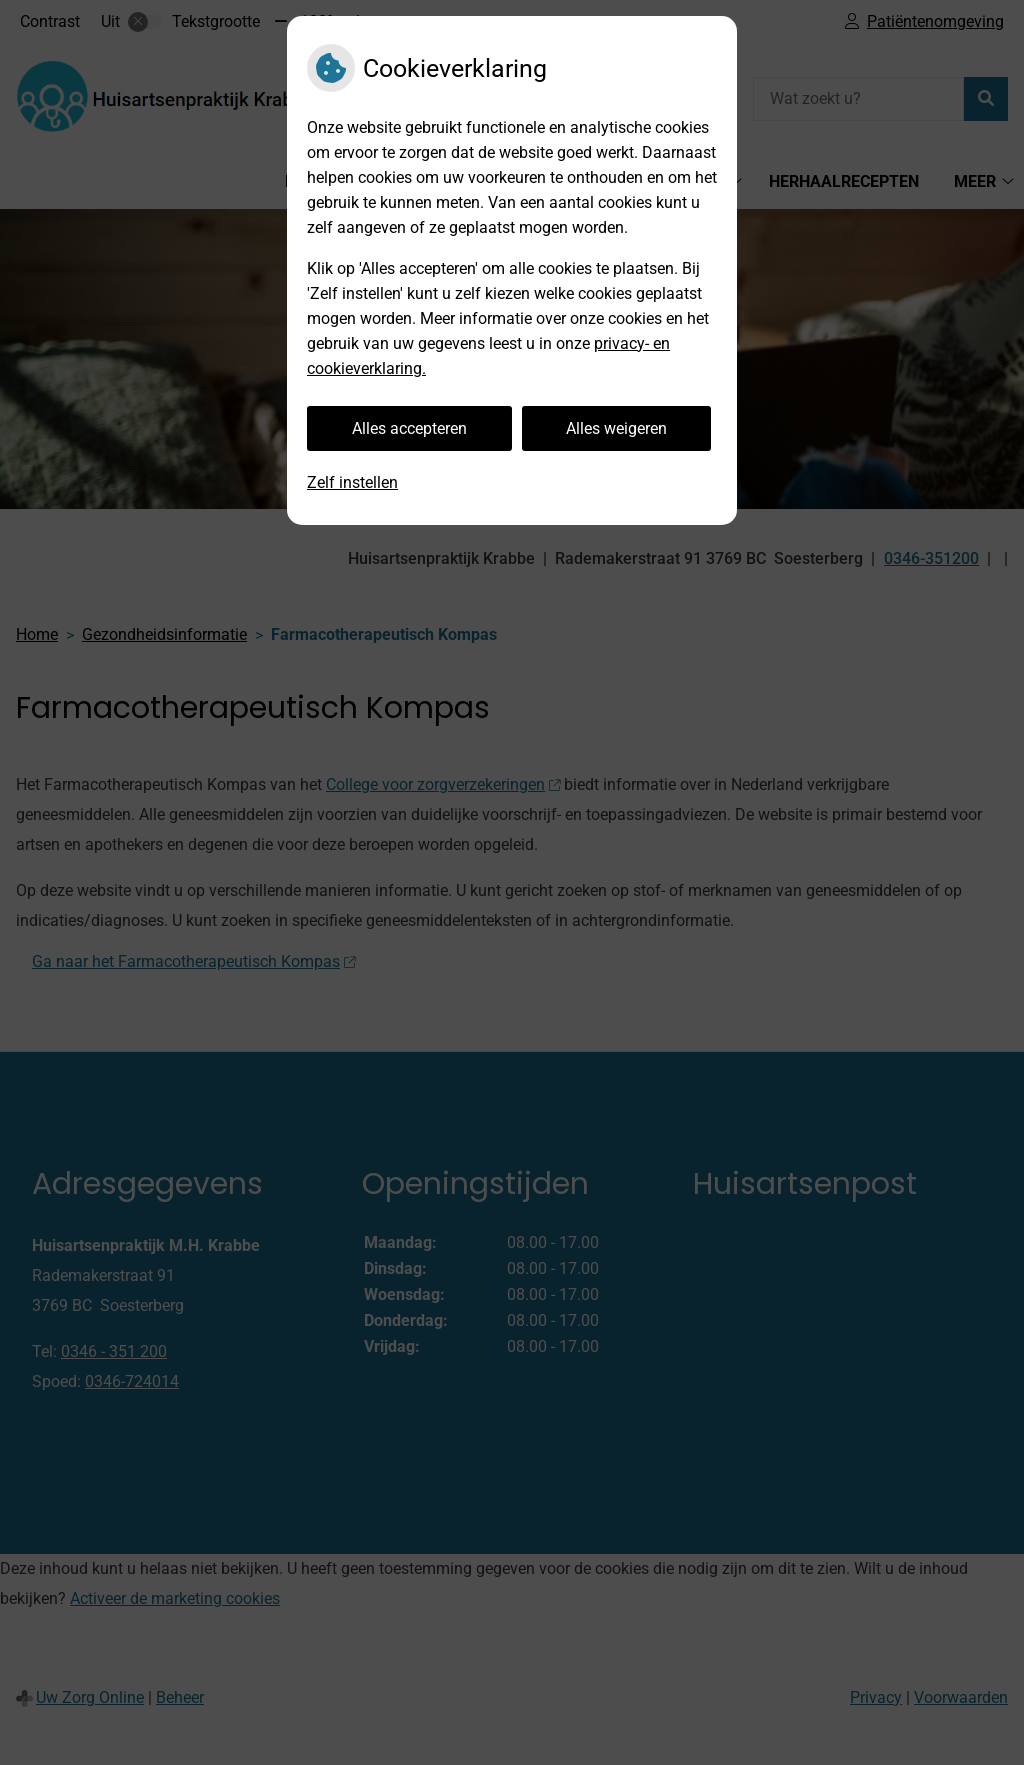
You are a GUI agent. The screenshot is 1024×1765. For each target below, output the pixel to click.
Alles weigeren (616, 428)
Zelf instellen (352, 482)
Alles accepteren (409, 428)
